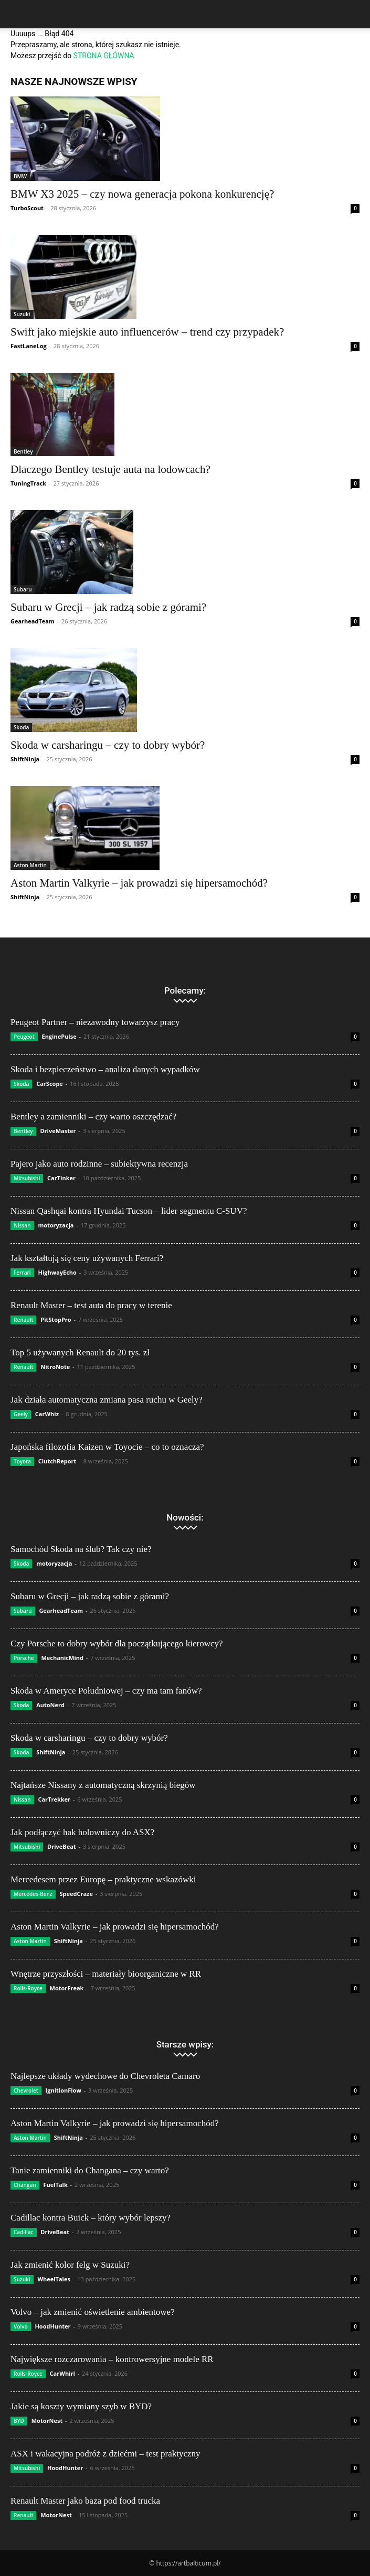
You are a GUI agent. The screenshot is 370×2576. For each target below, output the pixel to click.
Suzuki (22, 314)
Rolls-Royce (28, 1988)
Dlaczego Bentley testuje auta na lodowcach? (110, 469)
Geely (21, 1414)
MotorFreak (67, 1988)
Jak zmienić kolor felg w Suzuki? (70, 2265)
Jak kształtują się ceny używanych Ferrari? (86, 1258)
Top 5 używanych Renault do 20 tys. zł (80, 1352)
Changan (25, 2185)
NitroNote (55, 1367)
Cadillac (24, 2232)
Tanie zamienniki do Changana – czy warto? (89, 2170)
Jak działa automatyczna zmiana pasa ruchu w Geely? (106, 1400)
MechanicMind (62, 1658)
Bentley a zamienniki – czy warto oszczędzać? (93, 1117)
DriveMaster (58, 1131)
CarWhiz (47, 1414)
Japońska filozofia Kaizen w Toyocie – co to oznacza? (107, 1447)
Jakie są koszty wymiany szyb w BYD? (81, 2406)
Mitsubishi (27, 1178)
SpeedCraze (76, 1894)
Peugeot (24, 1036)
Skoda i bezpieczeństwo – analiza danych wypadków (105, 1069)
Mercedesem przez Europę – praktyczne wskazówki (103, 1879)
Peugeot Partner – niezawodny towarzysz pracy (94, 1022)
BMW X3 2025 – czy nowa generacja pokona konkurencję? (142, 194)
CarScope (49, 1083)
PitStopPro (55, 1319)
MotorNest (46, 2420)
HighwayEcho (57, 1272)
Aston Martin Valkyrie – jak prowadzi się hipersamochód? (139, 883)
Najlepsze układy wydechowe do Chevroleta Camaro (105, 2076)
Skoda (21, 727)
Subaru (23, 589)
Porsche (24, 1658)
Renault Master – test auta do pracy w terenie (91, 1305)
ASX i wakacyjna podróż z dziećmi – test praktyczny (105, 2454)
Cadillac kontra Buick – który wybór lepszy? (90, 2218)
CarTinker (61, 1178)
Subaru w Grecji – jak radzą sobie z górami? (108, 607)
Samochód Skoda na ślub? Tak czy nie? (81, 1549)
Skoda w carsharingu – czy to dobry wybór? (107, 745)
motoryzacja (55, 1225)
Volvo (21, 2326)
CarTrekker (54, 1799)
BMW (20, 176)
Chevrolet (26, 2090)
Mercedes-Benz (33, 1894)
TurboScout (27, 208)
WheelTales (53, 2279)
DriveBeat (61, 1846)
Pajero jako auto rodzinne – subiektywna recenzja (99, 1164)
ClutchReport (57, 1461)
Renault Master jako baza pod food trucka (85, 2501)
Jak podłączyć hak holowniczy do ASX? (82, 1832)
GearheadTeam (32, 621)
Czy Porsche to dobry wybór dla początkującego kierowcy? (116, 1643)
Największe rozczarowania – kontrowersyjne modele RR (112, 2359)
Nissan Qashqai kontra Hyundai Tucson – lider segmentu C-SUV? (128, 1211)
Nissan (22, 1225)
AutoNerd (50, 1705)
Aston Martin (30, 865)
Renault (23, 1319)
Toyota (22, 1461)
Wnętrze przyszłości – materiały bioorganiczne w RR (105, 1974)
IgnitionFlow (63, 2090)
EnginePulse (58, 1036)
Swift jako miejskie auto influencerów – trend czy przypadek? (147, 332)
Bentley (23, 451)
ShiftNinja (24, 759)
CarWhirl (62, 2373)
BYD (19, 2420)
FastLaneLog (28, 346)
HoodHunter (52, 2326)
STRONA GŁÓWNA (103, 55)
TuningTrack (28, 483)
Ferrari (22, 1272)
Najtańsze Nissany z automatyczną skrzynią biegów (103, 1785)
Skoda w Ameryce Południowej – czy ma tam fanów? (106, 1691)
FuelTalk (55, 2185)
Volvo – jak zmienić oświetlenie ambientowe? (92, 2312)
